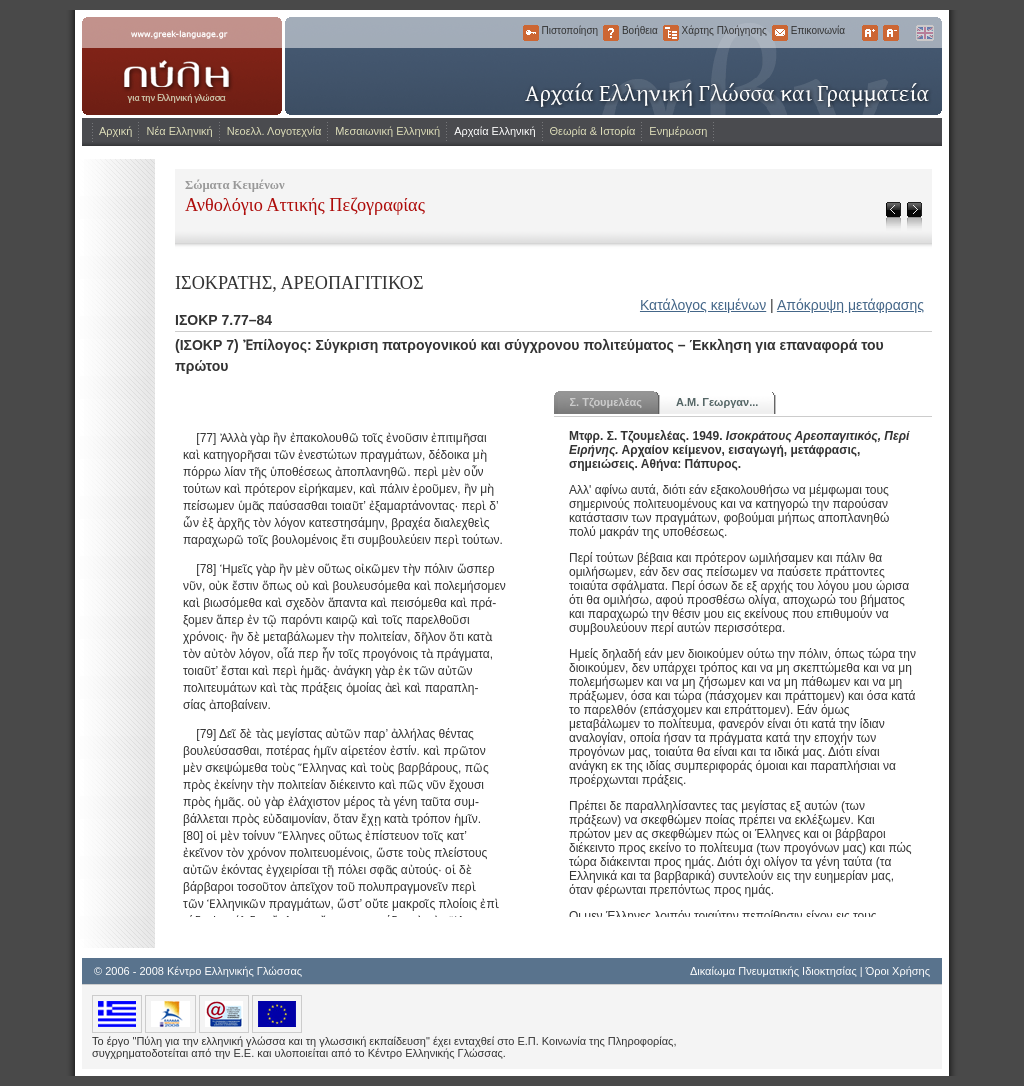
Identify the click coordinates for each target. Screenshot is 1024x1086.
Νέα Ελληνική (179, 131)
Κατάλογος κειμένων (703, 305)
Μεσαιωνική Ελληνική (387, 131)
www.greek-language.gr (182, 66)
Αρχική (115, 131)
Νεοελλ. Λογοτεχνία (274, 131)
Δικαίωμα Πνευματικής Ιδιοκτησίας (773, 971)
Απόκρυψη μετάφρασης (850, 305)
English (924, 33)
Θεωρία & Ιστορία (593, 131)
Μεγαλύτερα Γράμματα (870, 33)
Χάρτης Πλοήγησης (671, 33)
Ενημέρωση (678, 131)
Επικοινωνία (780, 33)
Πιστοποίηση (531, 33)
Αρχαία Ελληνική (494, 131)
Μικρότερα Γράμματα (891, 33)
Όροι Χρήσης (898, 971)
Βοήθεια (611, 33)
